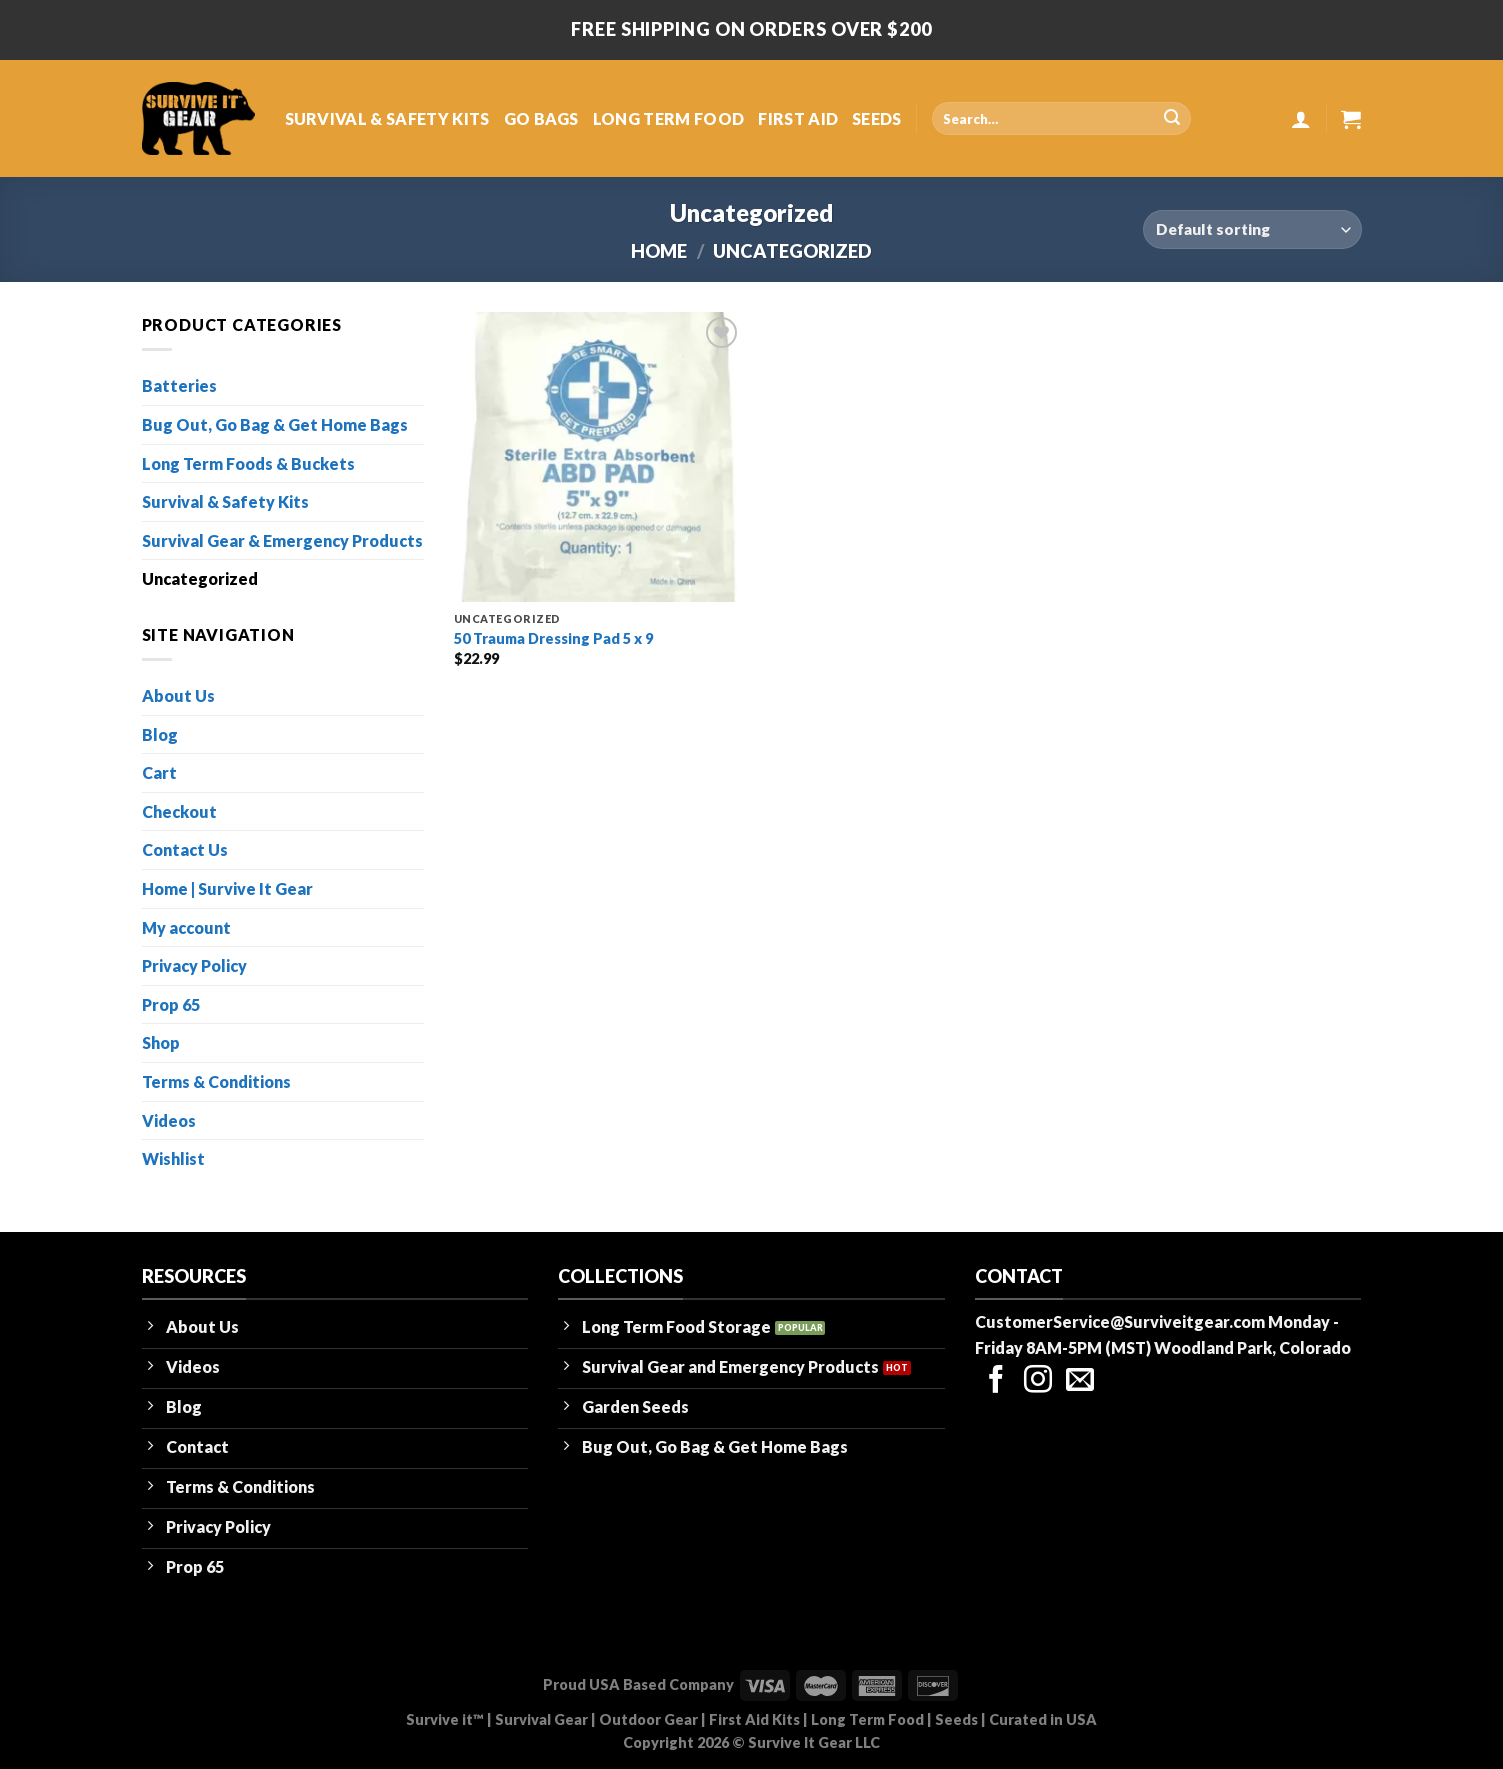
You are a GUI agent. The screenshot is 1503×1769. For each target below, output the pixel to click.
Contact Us (185, 849)
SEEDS (877, 118)
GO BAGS (541, 118)
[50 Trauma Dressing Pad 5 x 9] (599, 457)
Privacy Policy (194, 965)
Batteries (179, 385)
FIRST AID (798, 118)
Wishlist (173, 1158)
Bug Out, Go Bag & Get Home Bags (275, 424)
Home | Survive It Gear (227, 888)
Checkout (179, 811)
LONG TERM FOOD (668, 118)
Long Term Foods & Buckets (248, 463)
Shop (161, 1042)
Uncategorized (200, 578)
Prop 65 (171, 1004)
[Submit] (1172, 119)
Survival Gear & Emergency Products (282, 540)
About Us (178, 695)
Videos (169, 1120)
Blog (160, 734)
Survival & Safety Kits (225, 501)
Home (659, 251)
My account (186, 927)
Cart (159, 772)
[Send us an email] (1080, 1381)
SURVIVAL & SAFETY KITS (387, 118)
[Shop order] (1252, 229)
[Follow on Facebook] (996, 1381)
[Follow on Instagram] (1038, 1381)
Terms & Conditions (216, 1081)
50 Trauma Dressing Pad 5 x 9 (553, 638)
